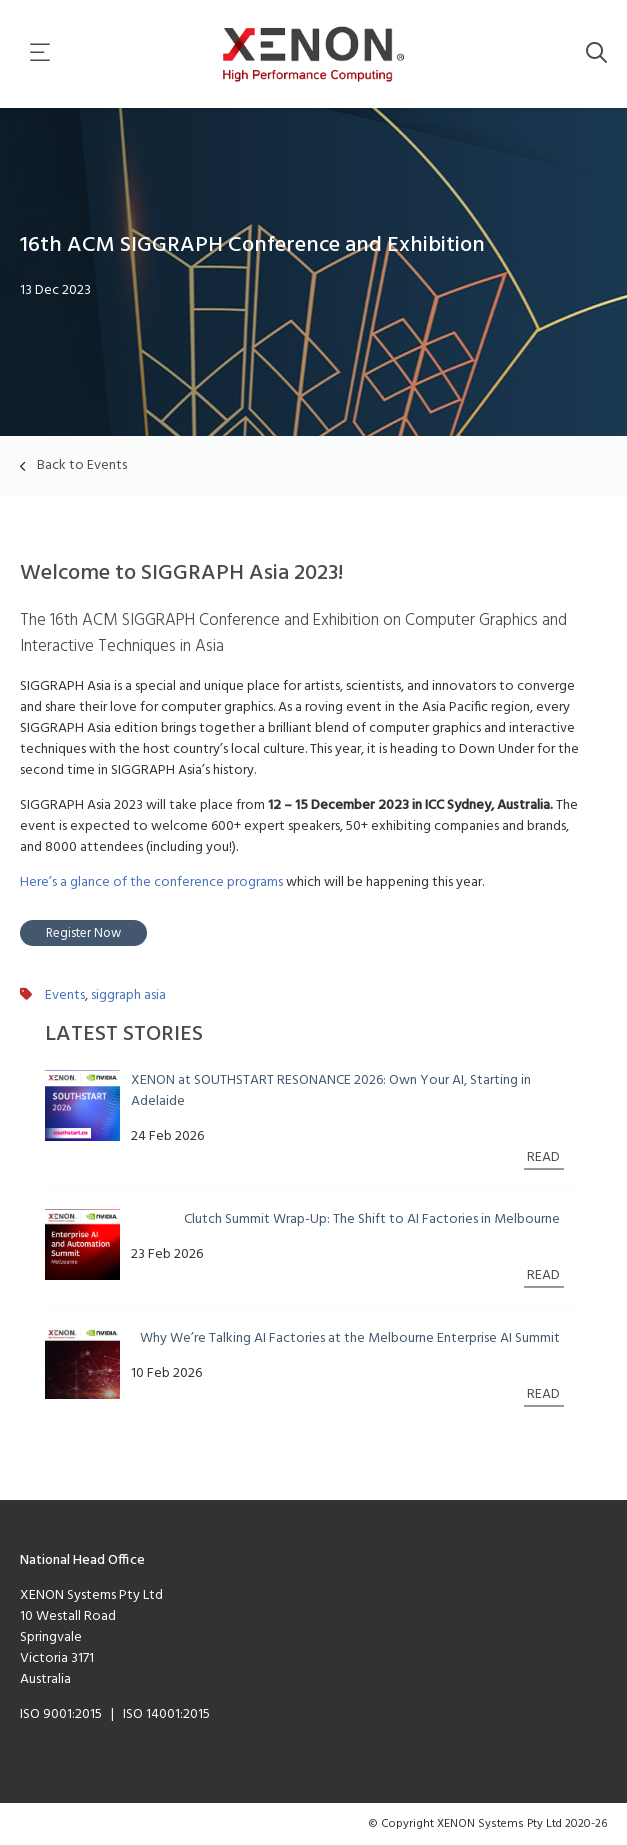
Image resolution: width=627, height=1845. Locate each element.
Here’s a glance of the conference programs (151, 882)
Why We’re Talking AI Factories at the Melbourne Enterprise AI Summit (350, 1338)
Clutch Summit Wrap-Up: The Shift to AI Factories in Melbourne (372, 1219)
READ (543, 1157)
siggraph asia (128, 995)
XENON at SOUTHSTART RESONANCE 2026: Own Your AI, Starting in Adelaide (331, 1091)
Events (65, 995)
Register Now (83, 933)
